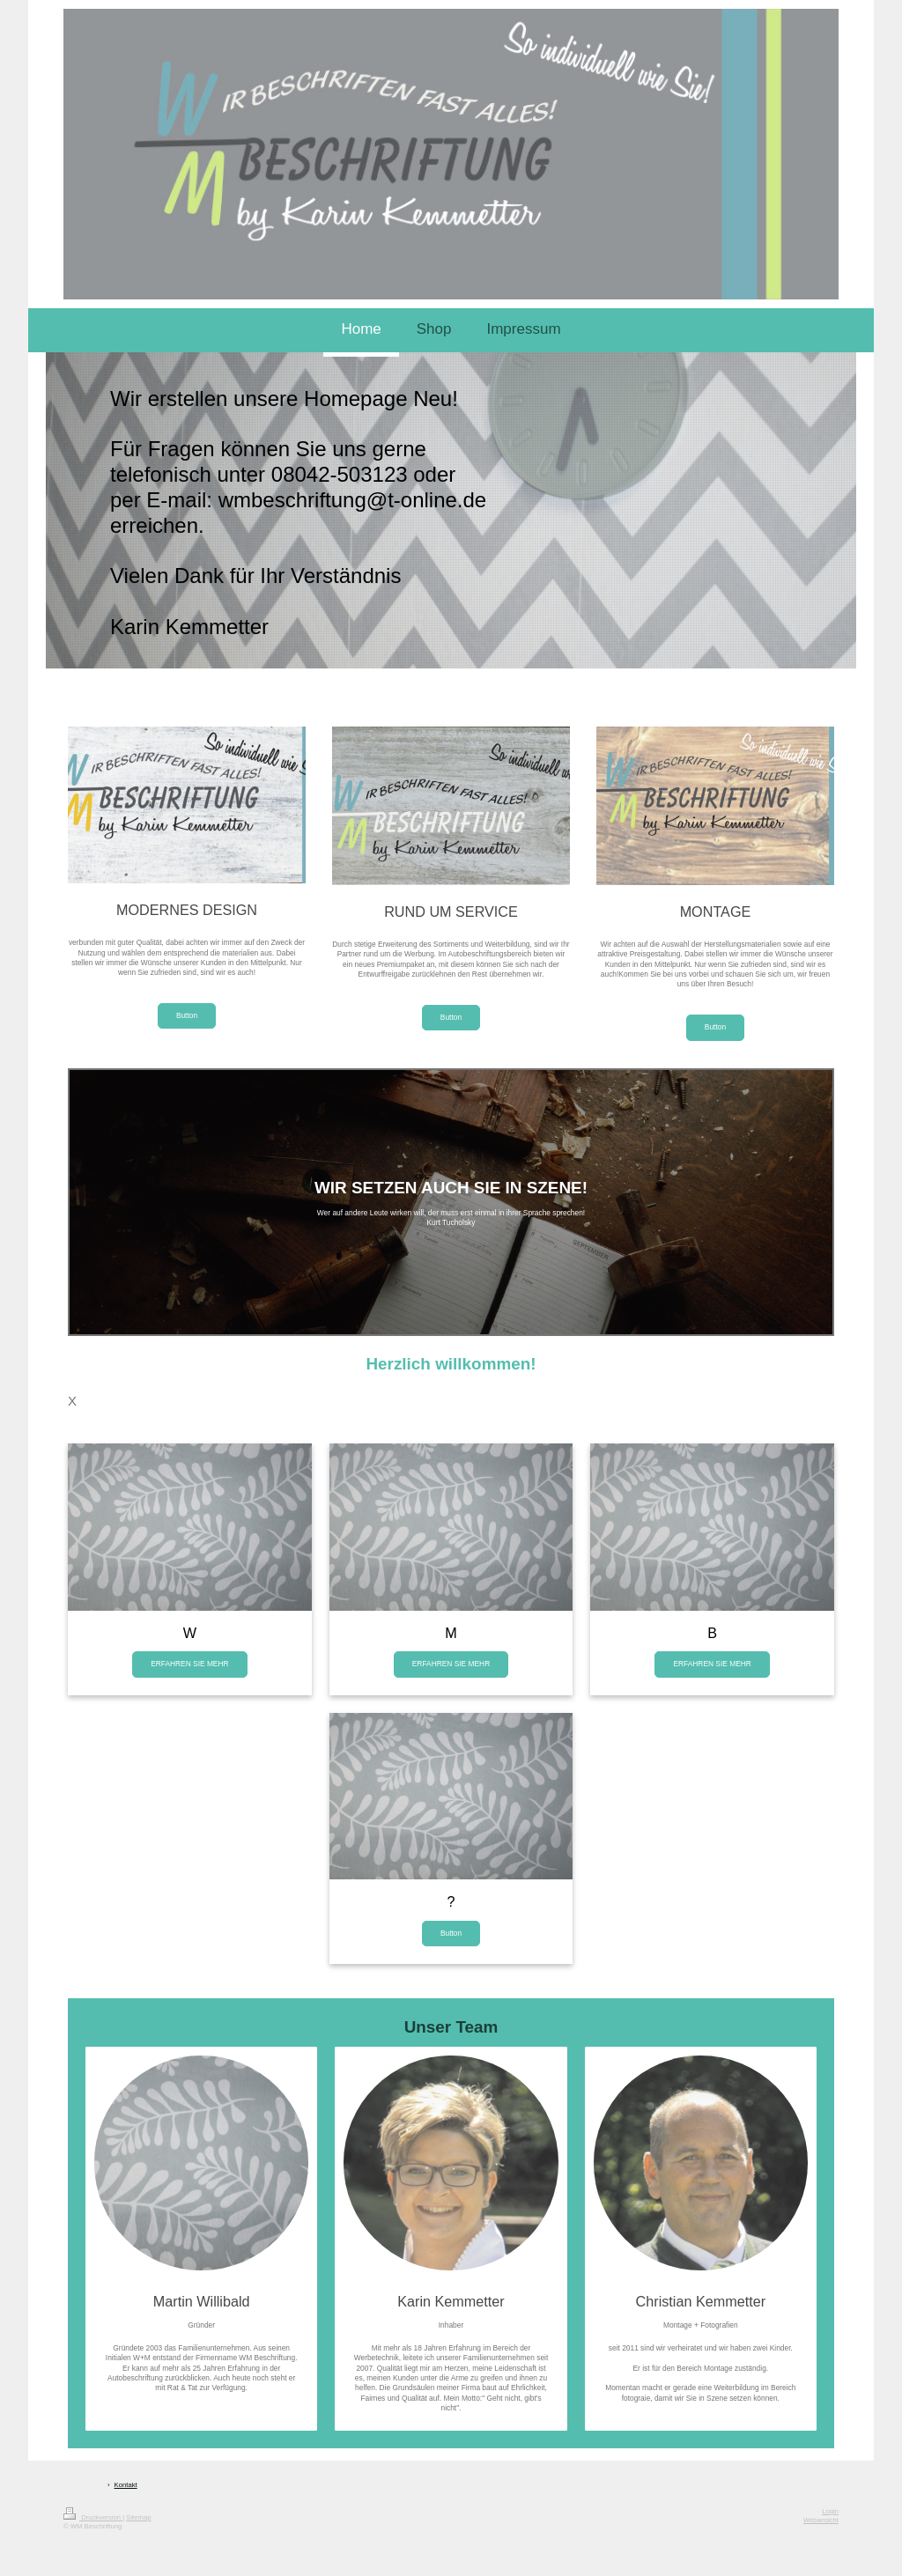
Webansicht (821, 2520)
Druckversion (92, 2517)
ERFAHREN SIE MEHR (189, 1663)
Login (830, 2511)
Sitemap (138, 2517)
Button (186, 1015)
